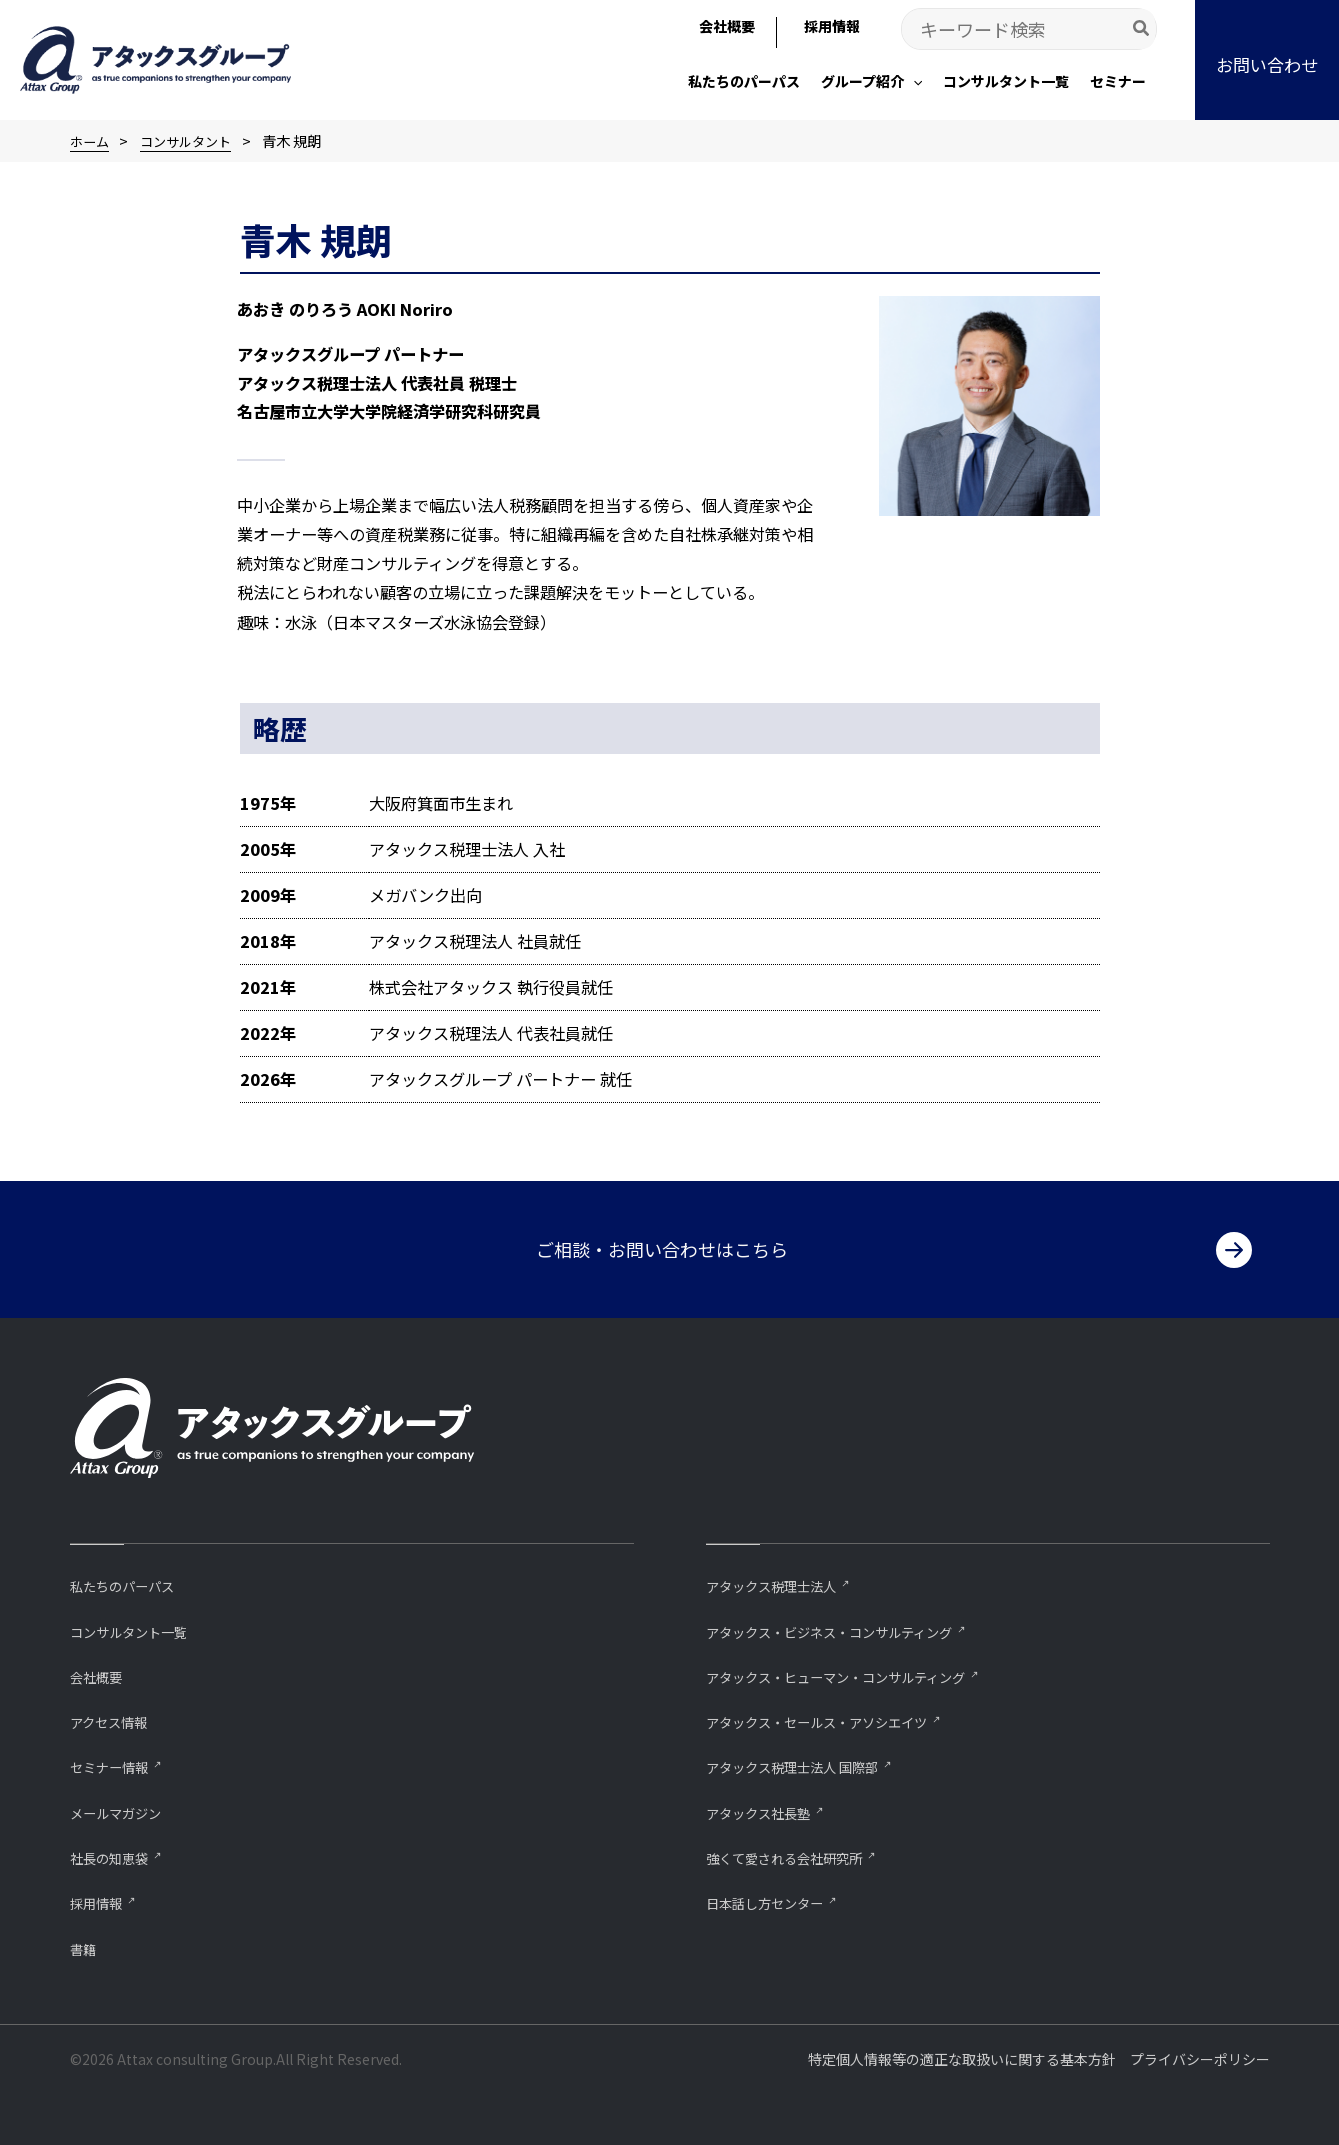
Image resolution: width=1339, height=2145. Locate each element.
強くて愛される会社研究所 (796, 1855)
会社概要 (100, 1671)
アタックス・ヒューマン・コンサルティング (855, 1671)
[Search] (1142, 29)
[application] (913, 81)
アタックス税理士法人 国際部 (805, 1763)
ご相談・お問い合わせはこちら (662, 1243)
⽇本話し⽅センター (773, 1901)
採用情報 (100, 1901)
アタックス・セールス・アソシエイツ (833, 1717)
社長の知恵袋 (115, 1855)
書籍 (85, 1947)
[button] (871, 83)
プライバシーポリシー (1200, 2059)
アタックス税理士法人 (781, 1579)
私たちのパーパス (130, 1579)
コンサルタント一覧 (137, 1625)
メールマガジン (122, 1809)
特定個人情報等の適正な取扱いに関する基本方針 (962, 2059)
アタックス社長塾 (766, 1809)
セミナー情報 (115, 1763)
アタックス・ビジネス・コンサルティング (848, 1625)
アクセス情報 (114, 1717)
